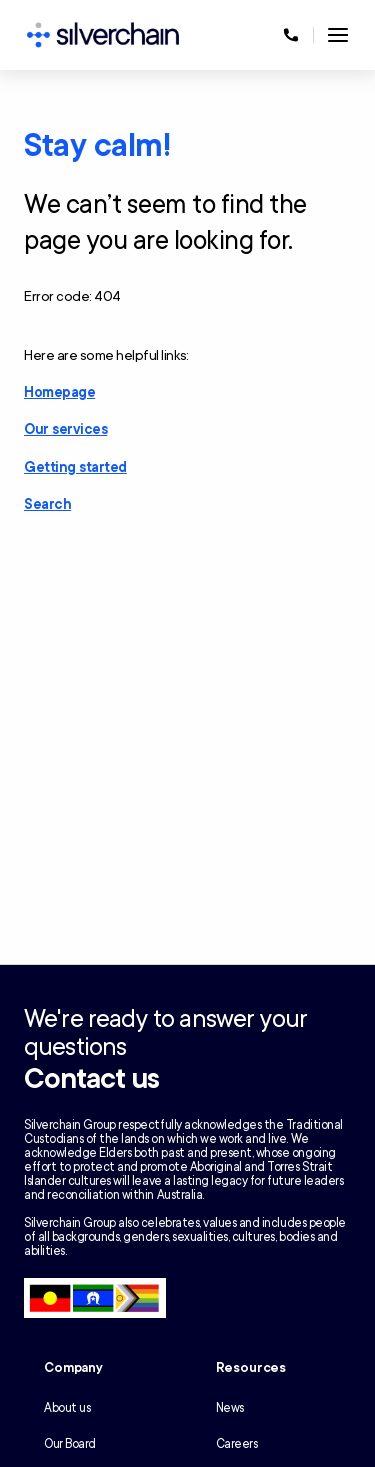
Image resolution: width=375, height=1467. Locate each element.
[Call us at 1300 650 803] (291, 35)
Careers (237, 1444)
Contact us (91, 1079)
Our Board (70, 1444)
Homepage (59, 392)
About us (67, 1408)
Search (47, 504)
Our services (65, 429)
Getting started (75, 467)
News (230, 1408)
